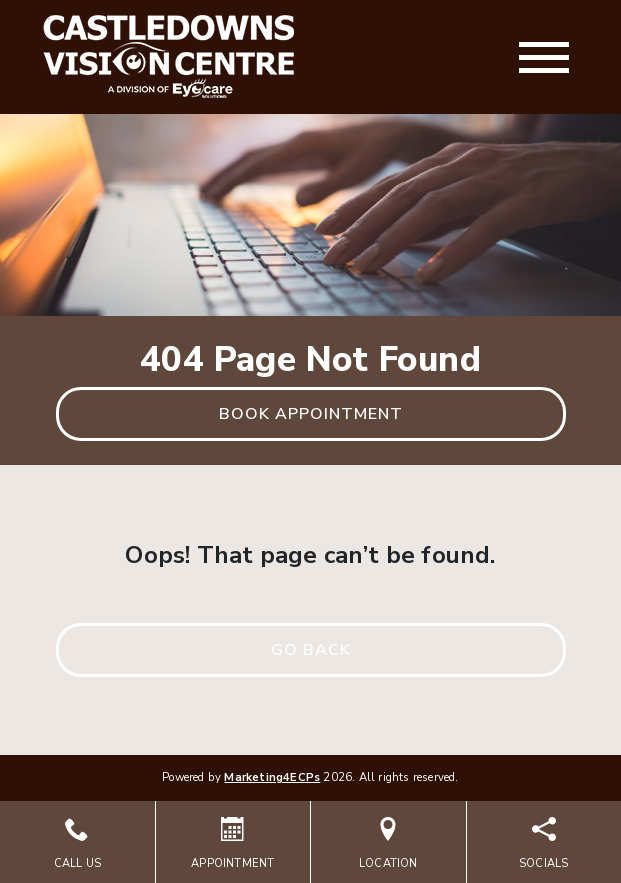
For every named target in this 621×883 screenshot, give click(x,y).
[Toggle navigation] (544, 57)
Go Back (311, 650)
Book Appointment (311, 414)
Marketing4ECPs (272, 777)
